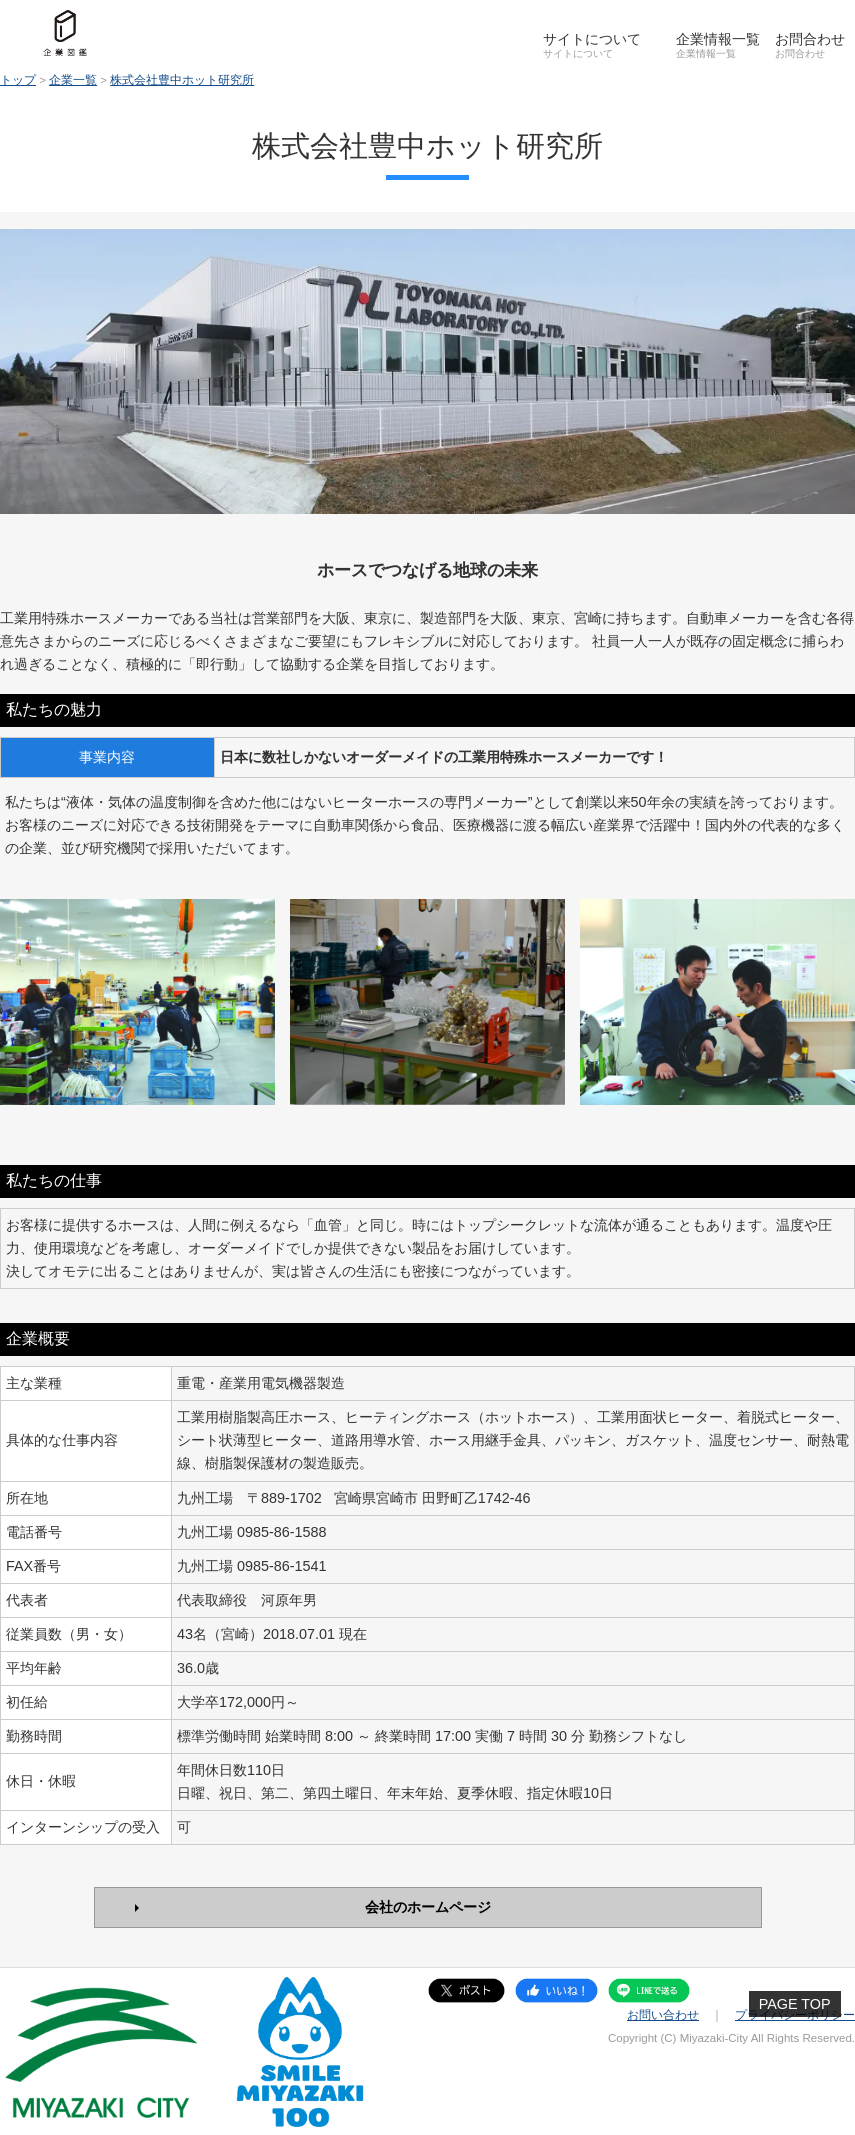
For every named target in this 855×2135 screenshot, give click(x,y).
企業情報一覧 (718, 39)
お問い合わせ (663, 2015)
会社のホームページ (428, 1907)
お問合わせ (810, 39)
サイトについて (592, 39)
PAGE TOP (795, 2004)
